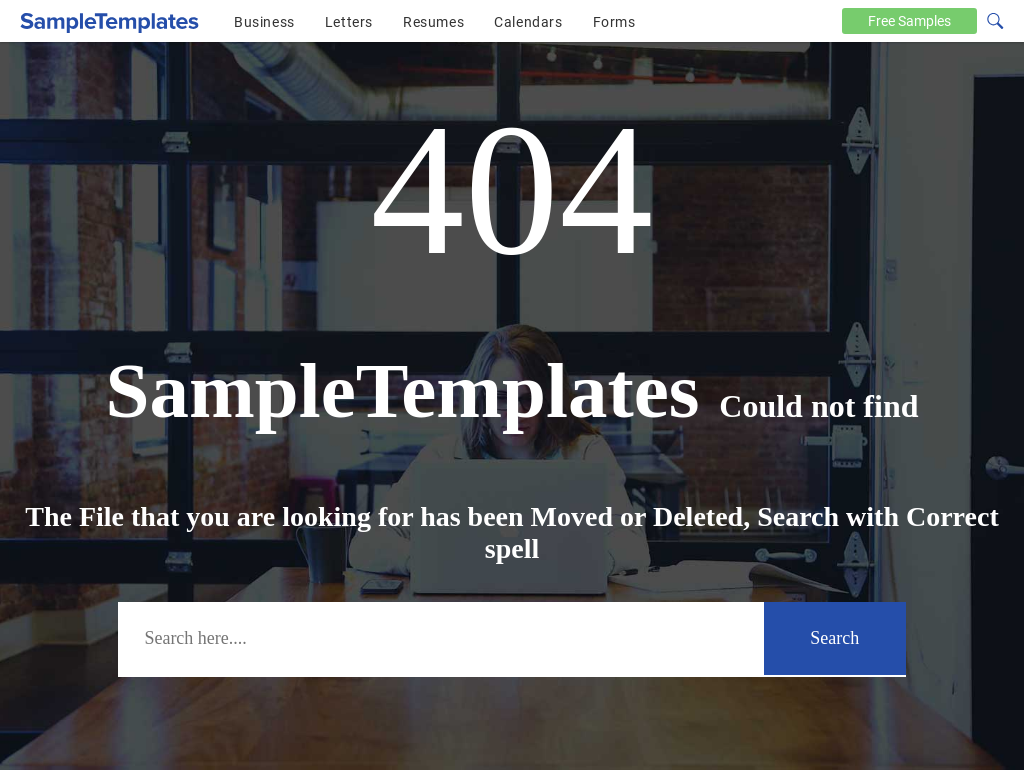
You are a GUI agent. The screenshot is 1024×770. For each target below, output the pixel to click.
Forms (614, 22)
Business (264, 22)
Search (834, 638)
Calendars (528, 22)
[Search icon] (994, 19)
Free (909, 21)
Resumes (433, 22)
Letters (349, 22)
